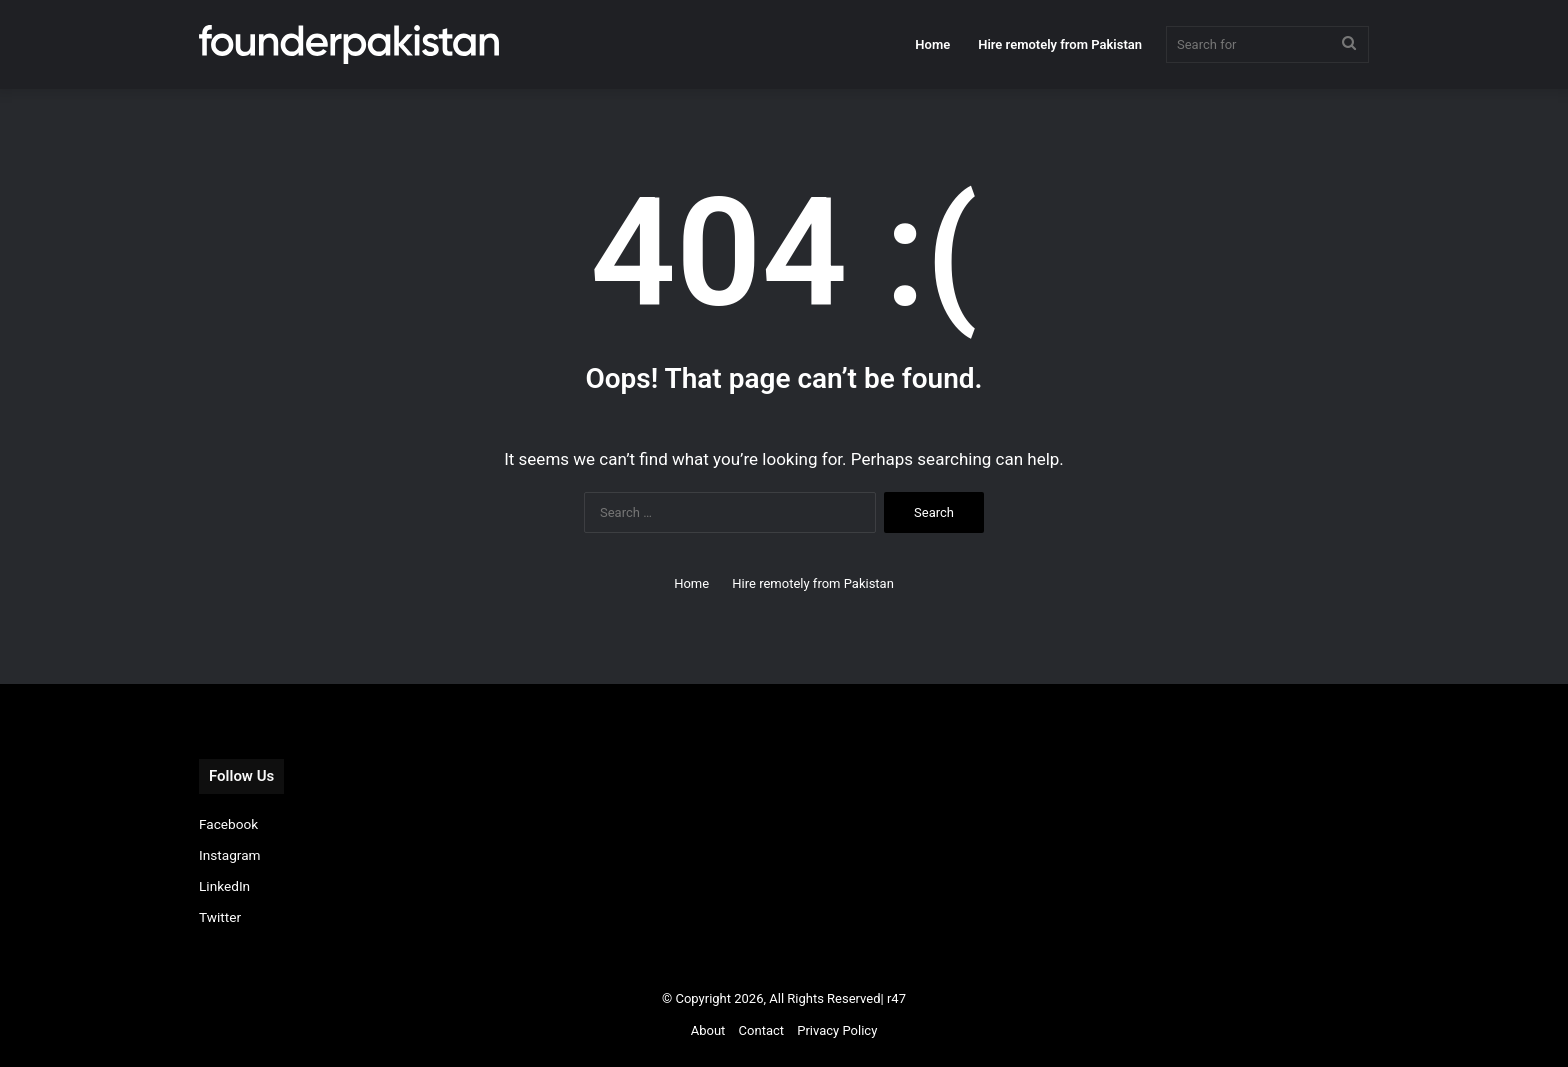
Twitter (220, 917)
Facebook (228, 824)
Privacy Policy (837, 1030)
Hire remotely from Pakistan (1060, 44)
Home (932, 44)
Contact (761, 1030)
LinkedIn (224, 886)
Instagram (230, 855)
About (708, 1030)
